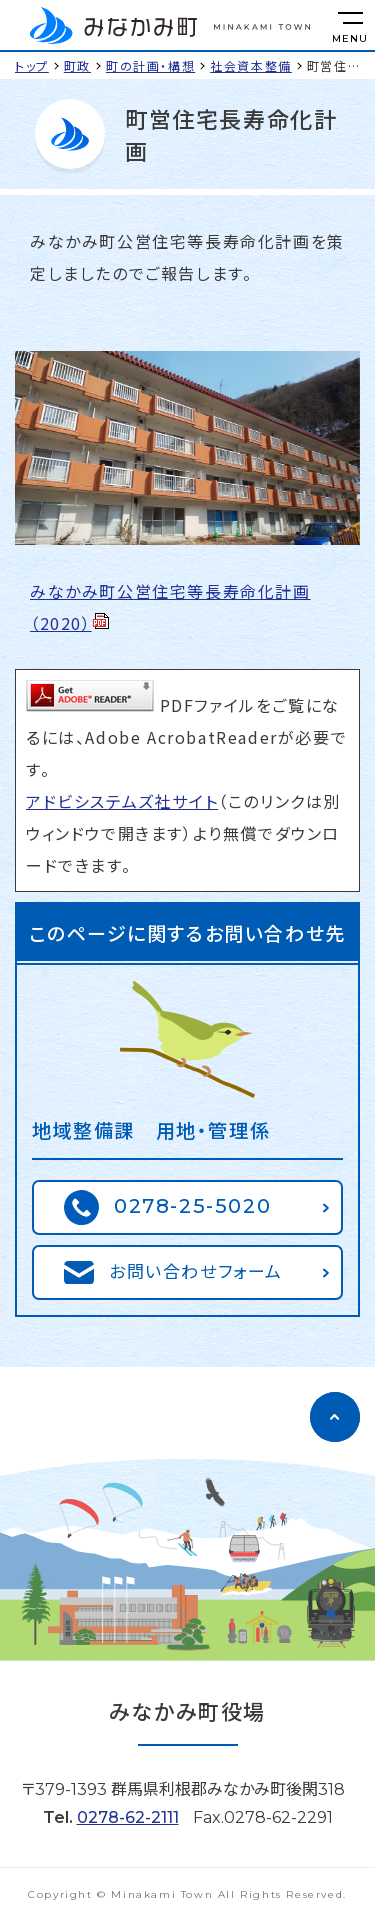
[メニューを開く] (350, 25)
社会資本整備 (251, 65)
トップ (32, 65)
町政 (77, 65)
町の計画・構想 (150, 65)
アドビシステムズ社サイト (122, 801)
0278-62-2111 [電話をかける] (128, 1817)
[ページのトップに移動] (335, 1417)
